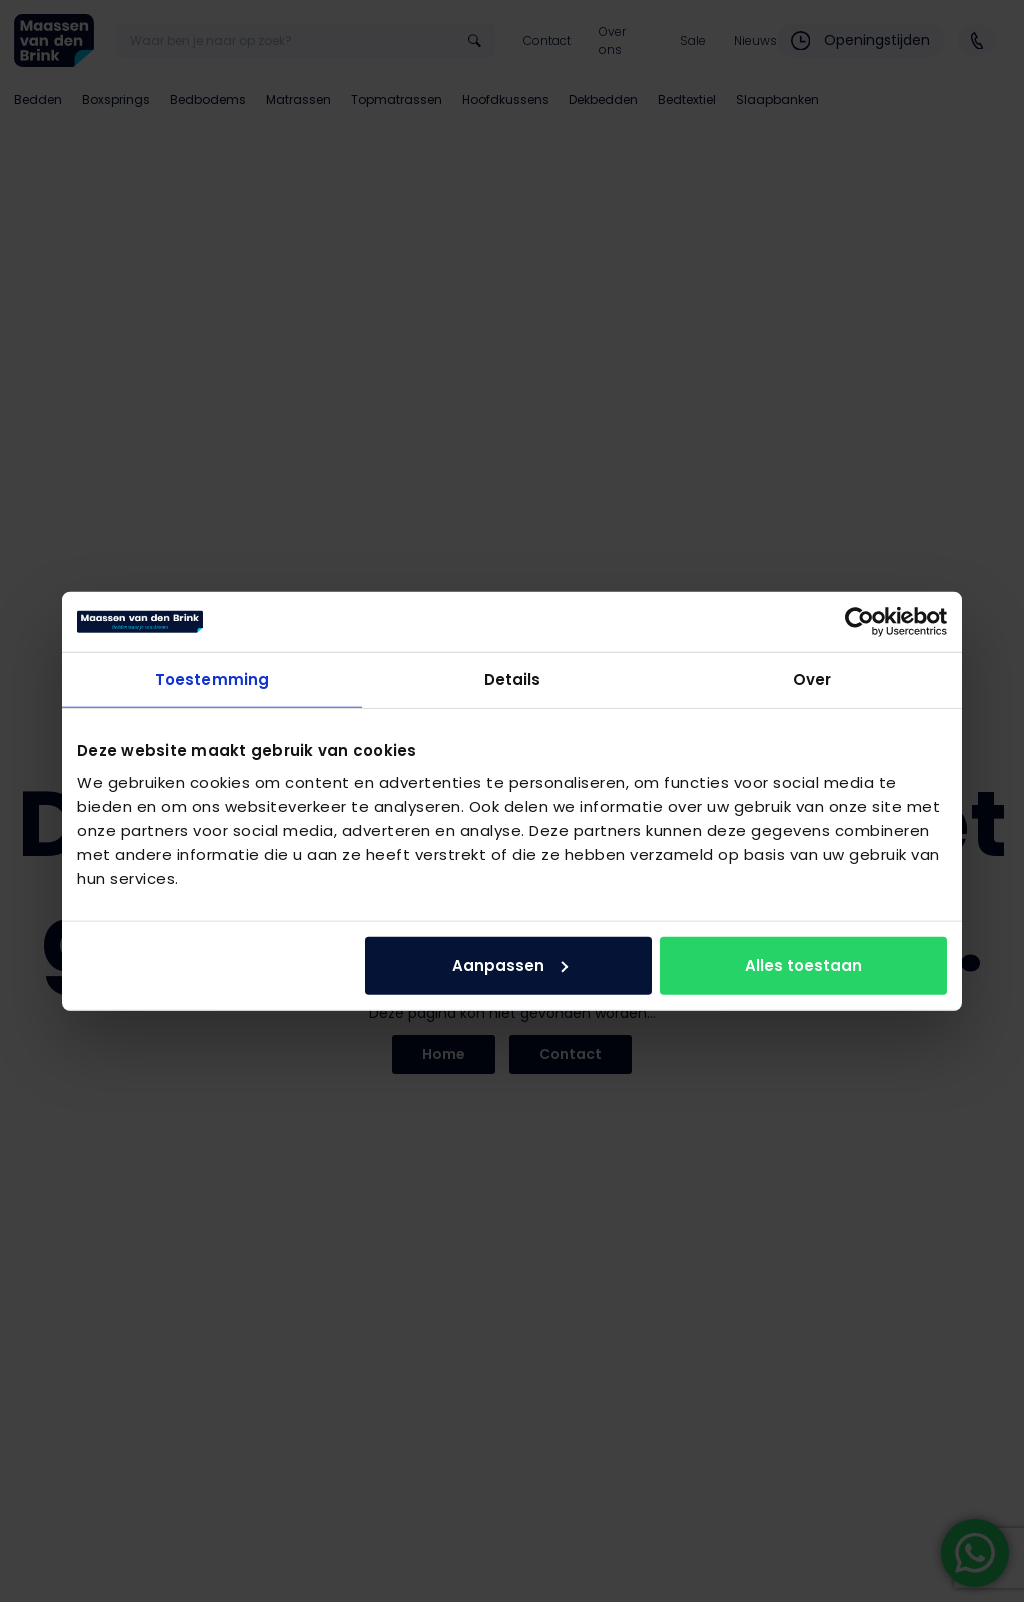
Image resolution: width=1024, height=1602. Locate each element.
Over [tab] (812, 679)
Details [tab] (512, 679)
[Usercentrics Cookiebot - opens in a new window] (859, 622)
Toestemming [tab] (212, 679)
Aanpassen (510, 964)
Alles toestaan (803, 964)
